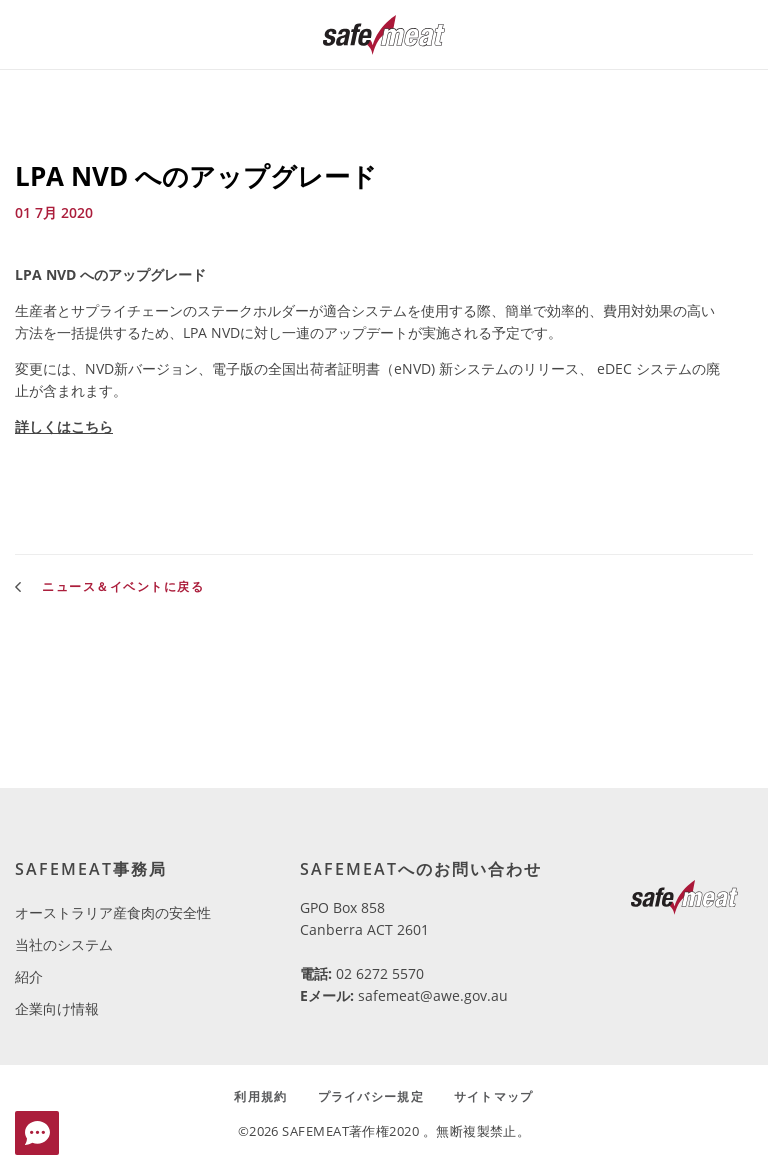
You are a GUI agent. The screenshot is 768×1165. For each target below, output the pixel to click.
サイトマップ (494, 1096)
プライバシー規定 (371, 1096)
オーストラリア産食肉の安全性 (113, 912)
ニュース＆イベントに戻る (109, 586)
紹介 (29, 976)
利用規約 (260, 1096)
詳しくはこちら (64, 426)
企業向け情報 (57, 1008)
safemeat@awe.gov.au (433, 995)
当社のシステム (64, 944)
